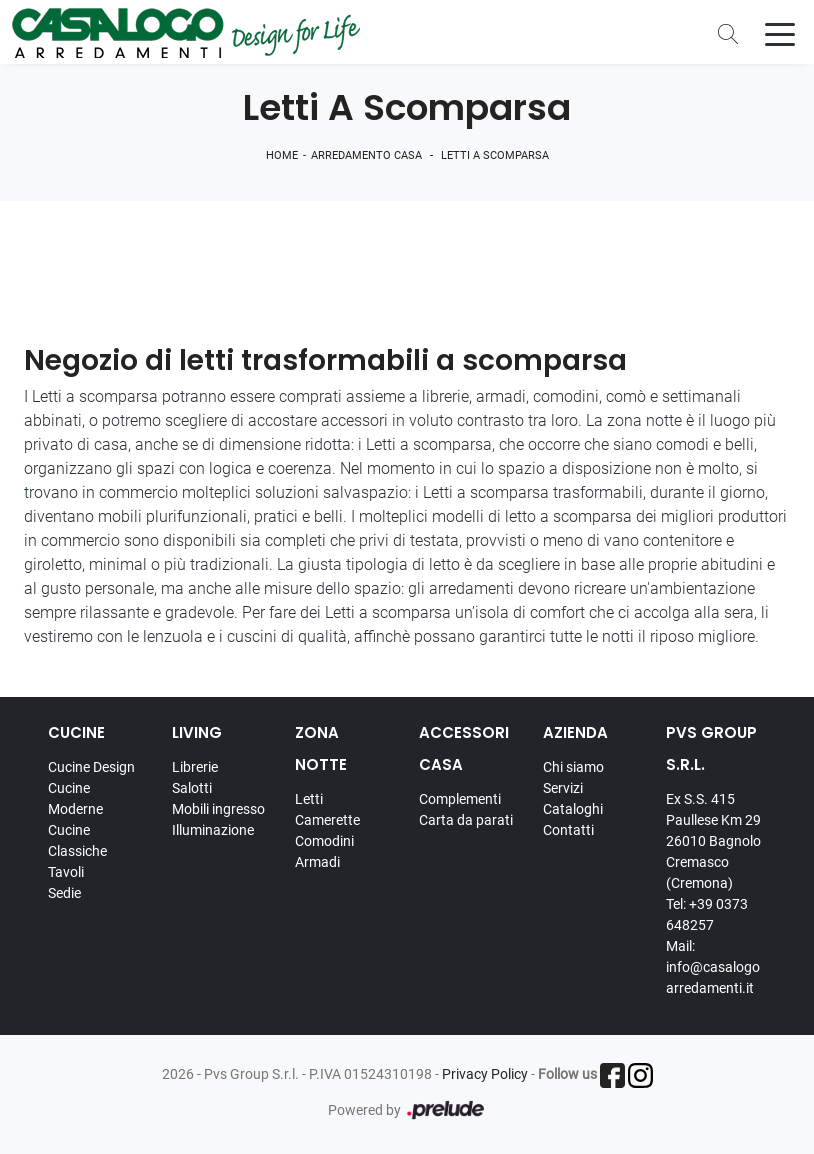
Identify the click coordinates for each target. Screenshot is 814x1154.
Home (282, 155)
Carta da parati (466, 820)
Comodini (324, 841)
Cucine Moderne (75, 798)
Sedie (64, 893)
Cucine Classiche (77, 840)
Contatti (568, 830)
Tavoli (66, 872)
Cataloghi (573, 809)
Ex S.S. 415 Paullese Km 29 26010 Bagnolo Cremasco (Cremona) (713, 841)
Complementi (460, 799)
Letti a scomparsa (495, 155)
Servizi (563, 788)
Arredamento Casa (366, 155)
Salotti (192, 788)
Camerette (327, 820)
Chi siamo (573, 767)
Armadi (317, 862)
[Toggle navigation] (780, 33)
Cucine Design (91, 767)
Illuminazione (213, 830)
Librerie (195, 767)
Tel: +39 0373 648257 (707, 914)
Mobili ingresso (218, 809)
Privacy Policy (485, 1074)
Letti (309, 799)
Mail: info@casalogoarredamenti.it (713, 967)
